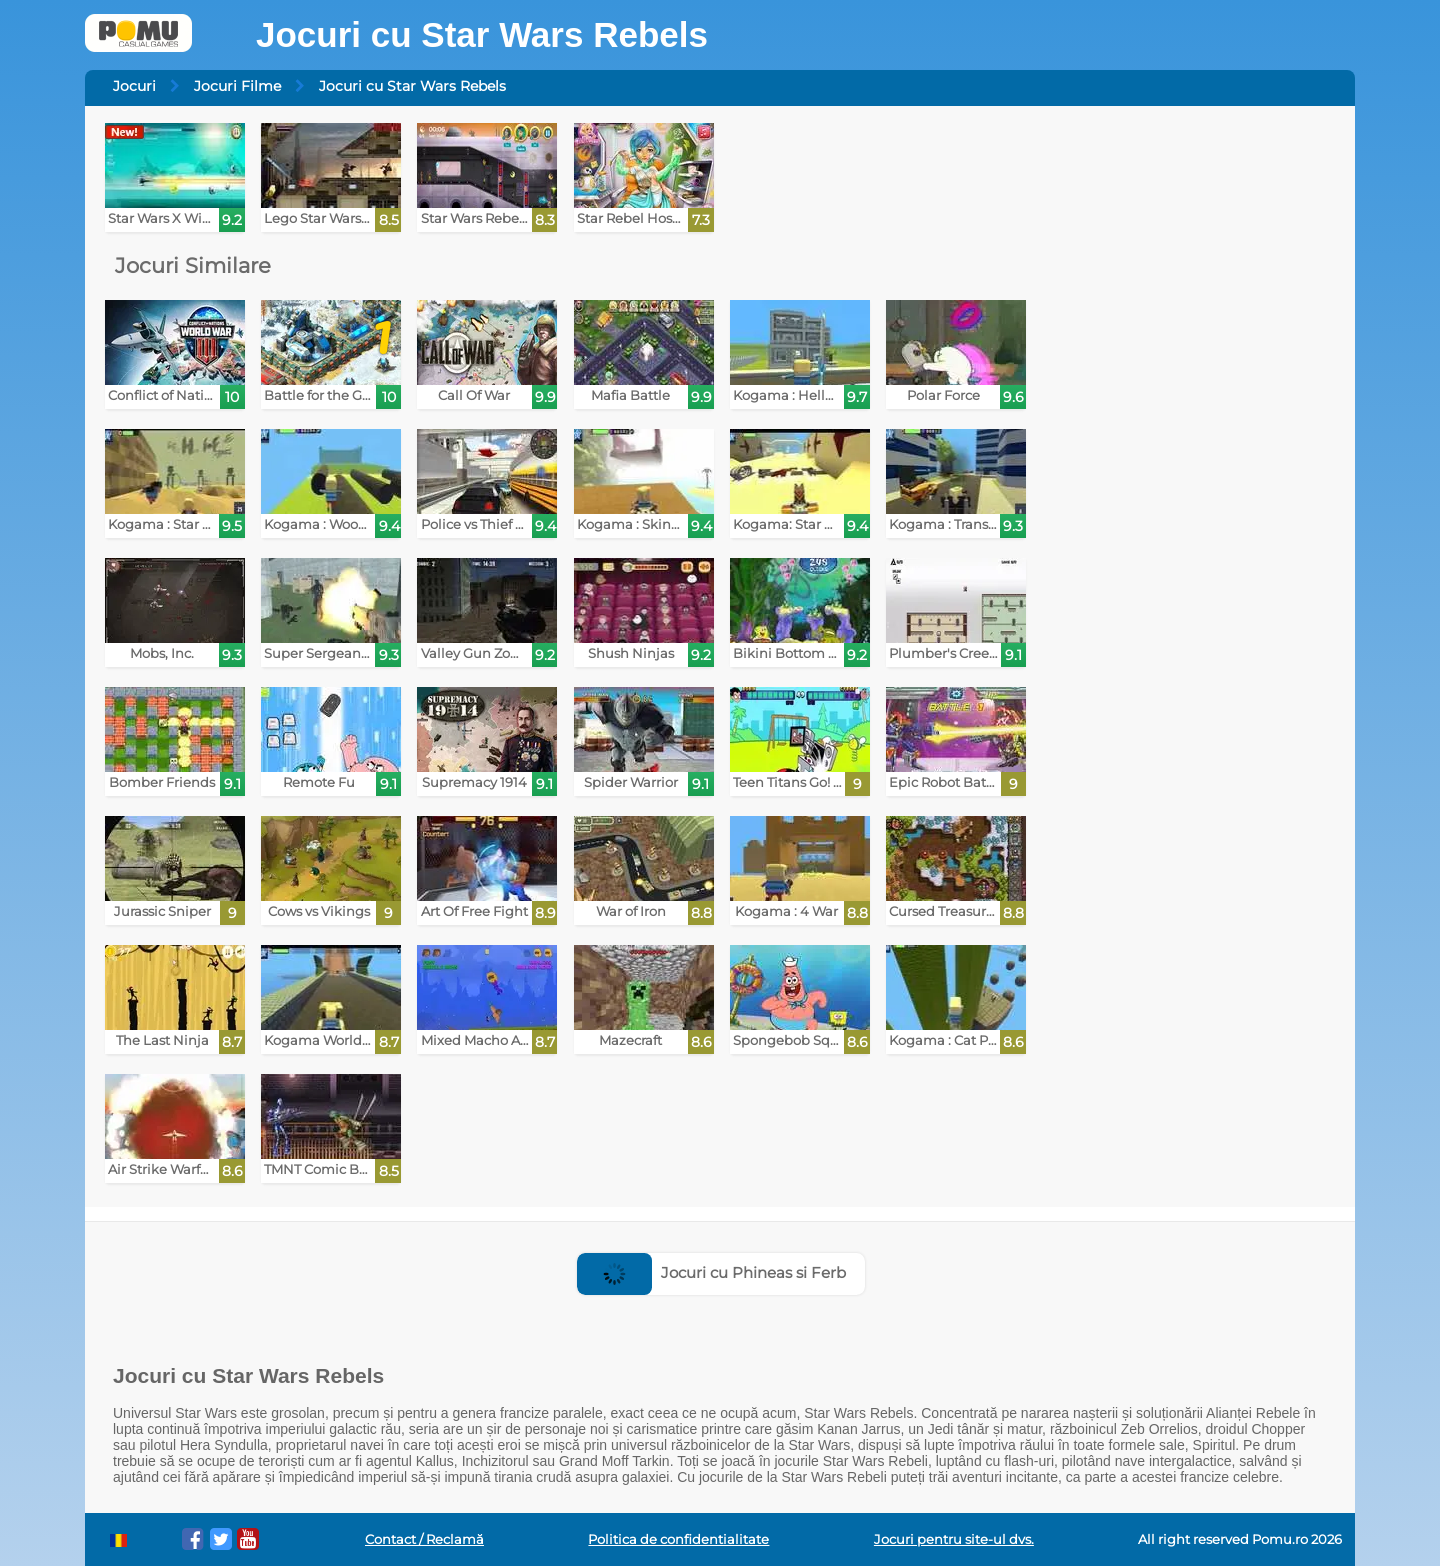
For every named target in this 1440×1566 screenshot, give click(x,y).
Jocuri (134, 86)
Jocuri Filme (237, 86)
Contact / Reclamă (424, 1539)
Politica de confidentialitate (678, 1539)
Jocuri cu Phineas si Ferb (711, 1272)
